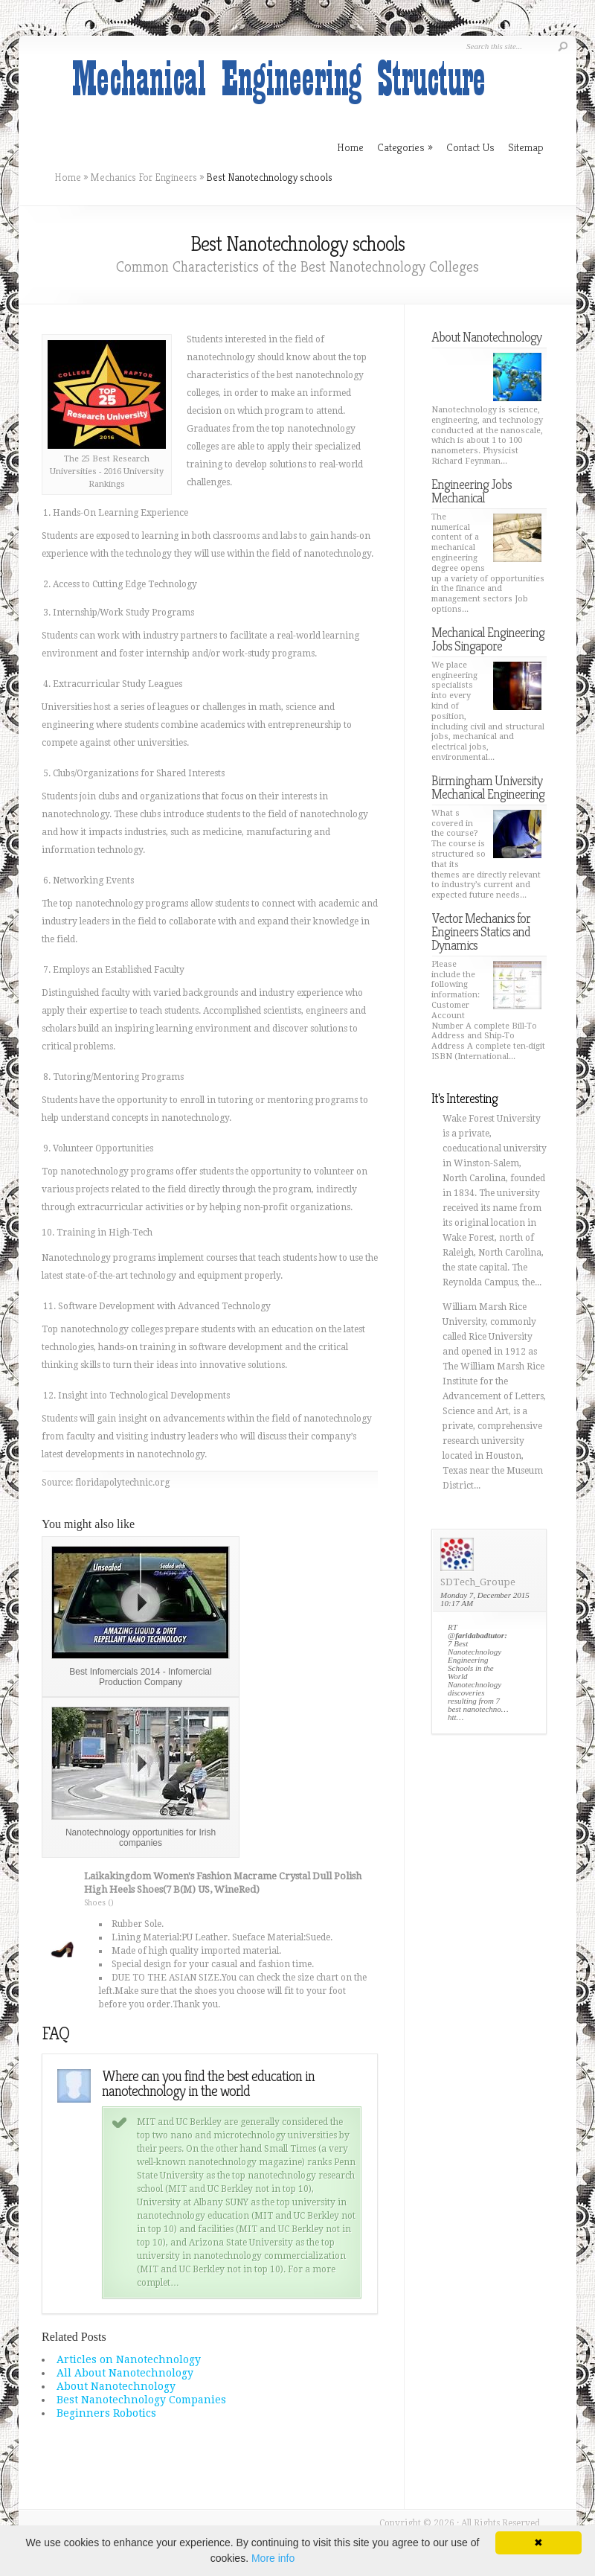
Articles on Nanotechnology (129, 2359)
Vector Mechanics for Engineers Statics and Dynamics (480, 931)
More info (273, 2558)
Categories (405, 147)
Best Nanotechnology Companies (141, 2400)
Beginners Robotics (106, 2413)
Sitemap (526, 147)
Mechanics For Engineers (143, 177)
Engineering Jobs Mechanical (471, 491)
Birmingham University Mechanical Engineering (487, 787)
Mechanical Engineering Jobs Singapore (487, 639)
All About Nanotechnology (125, 2373)
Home (67, 177)
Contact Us (470, 147)
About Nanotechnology (116, 2386)
